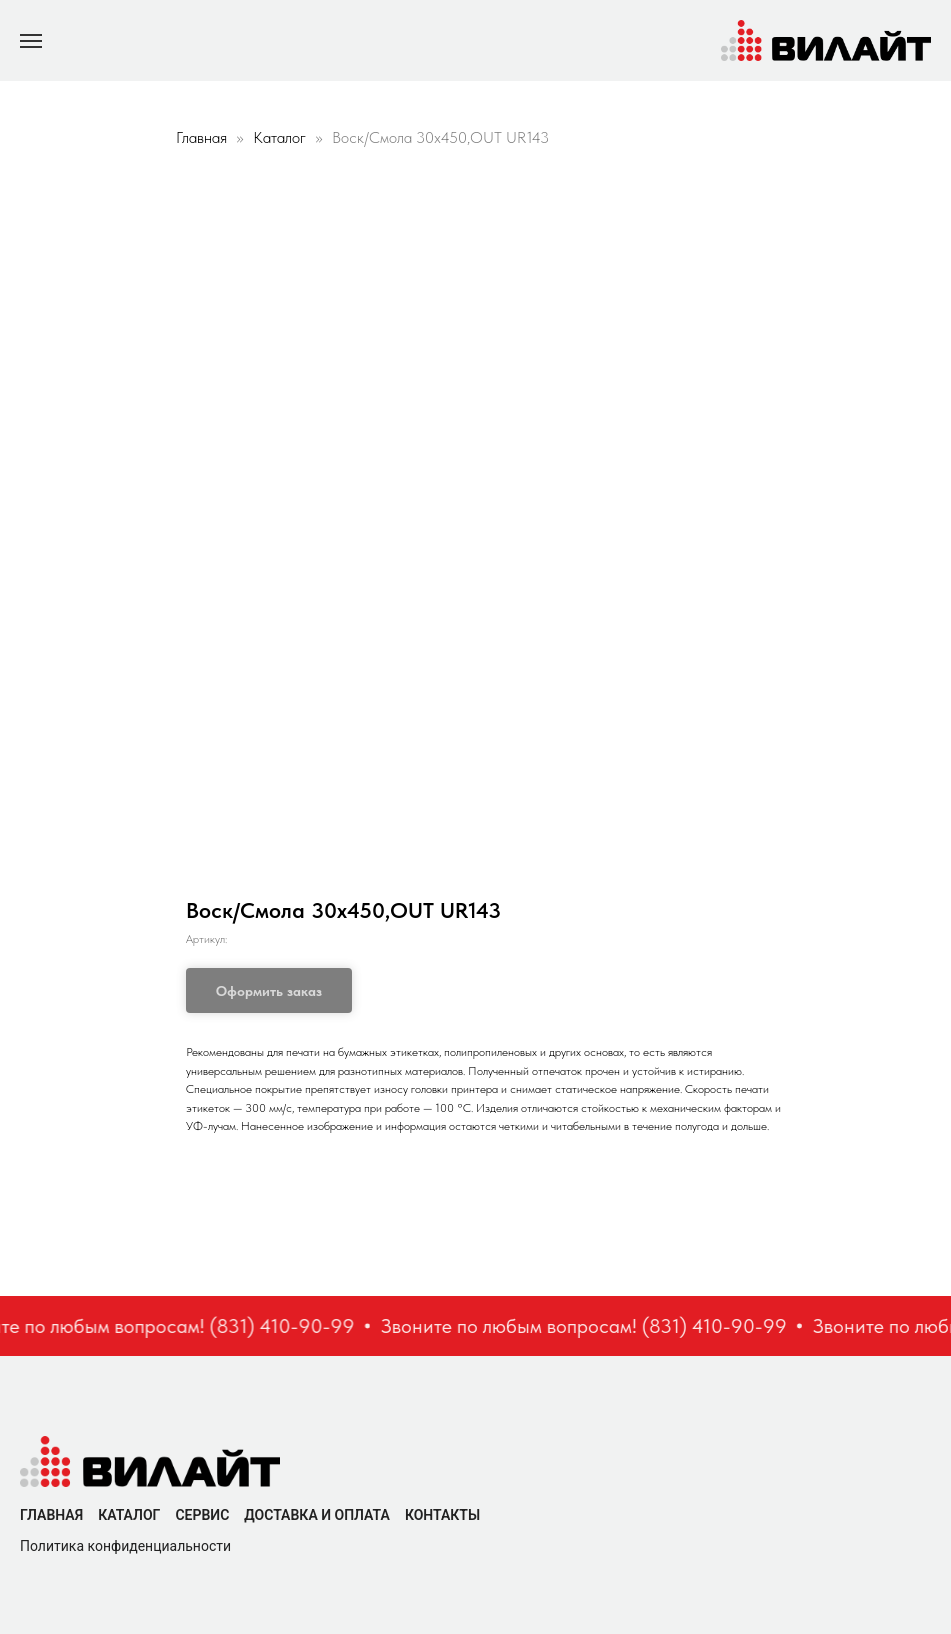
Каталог (281, 137)
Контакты (442, 1515)
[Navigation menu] (31, 41)
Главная (201, 137)
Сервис (202, 1515)
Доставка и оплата (317, 1515)
